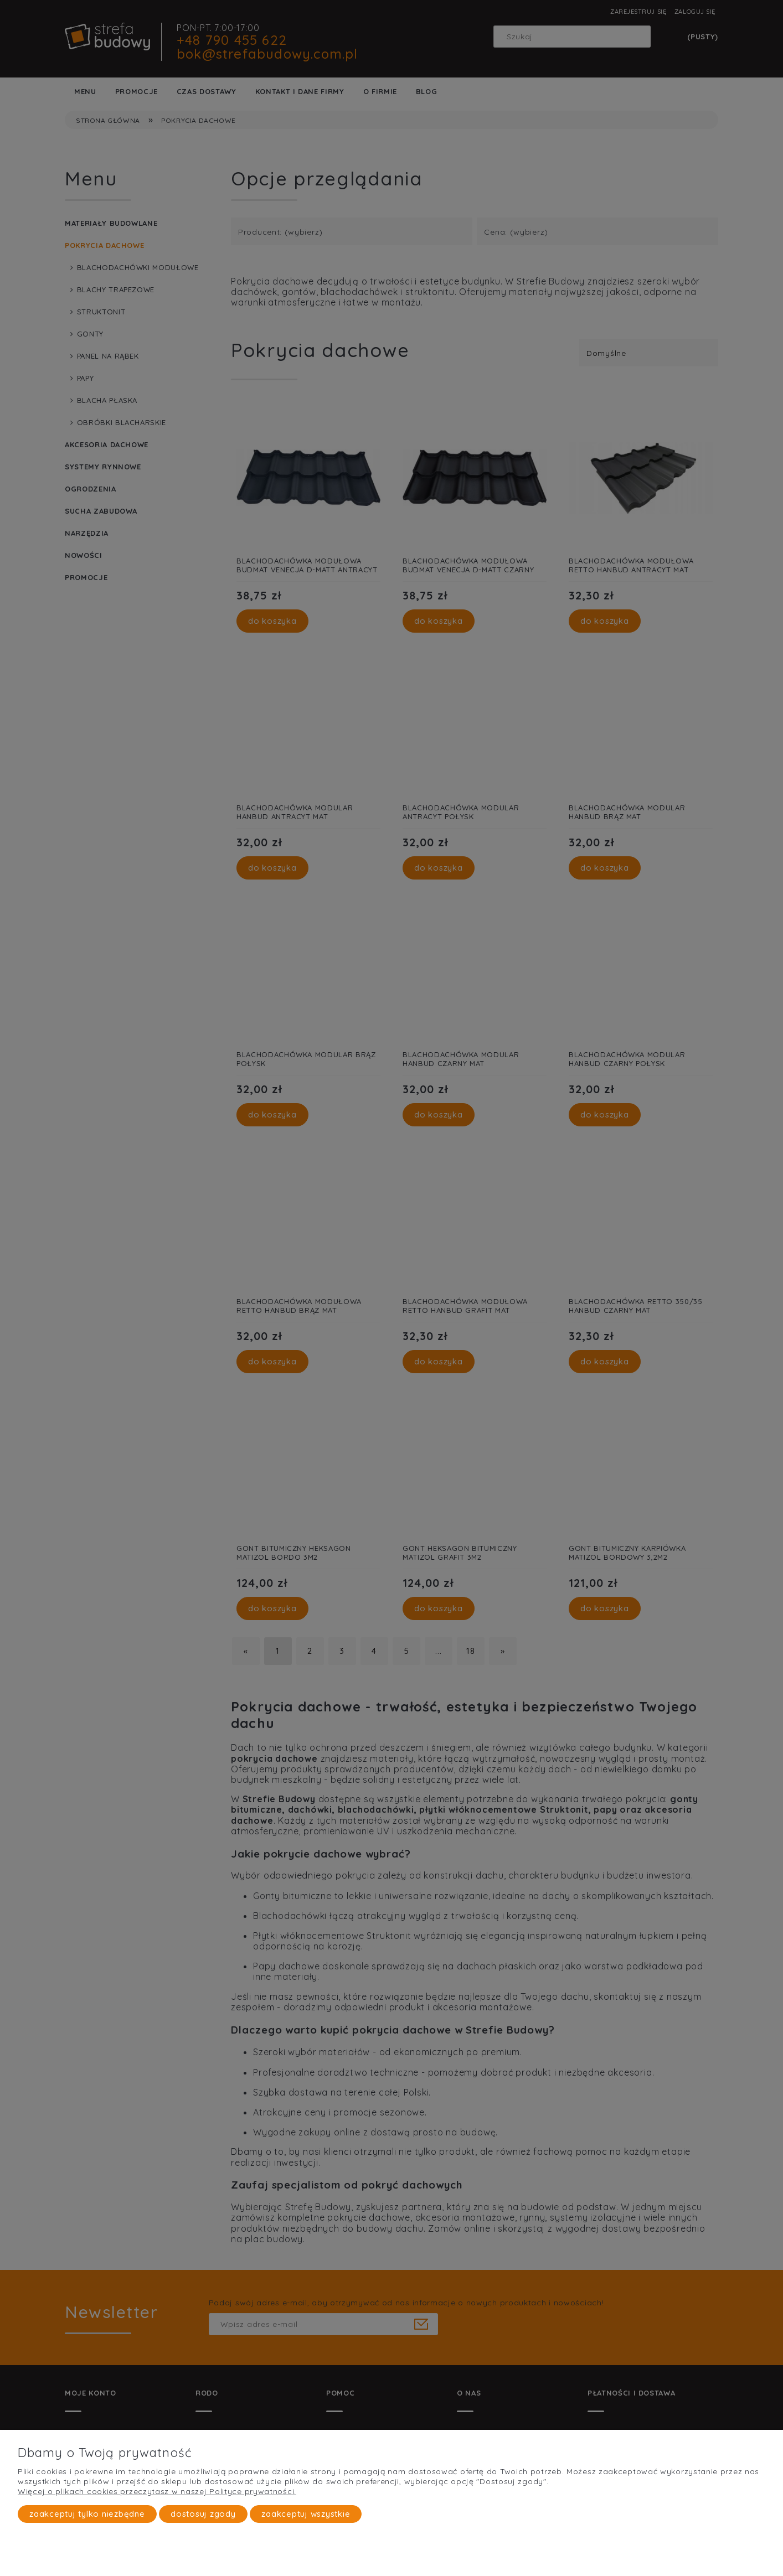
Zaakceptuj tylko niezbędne (87, 2513)
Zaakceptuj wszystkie (305, 2513)
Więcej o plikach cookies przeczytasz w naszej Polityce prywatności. (157, 2491)
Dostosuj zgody (203, 2513)
